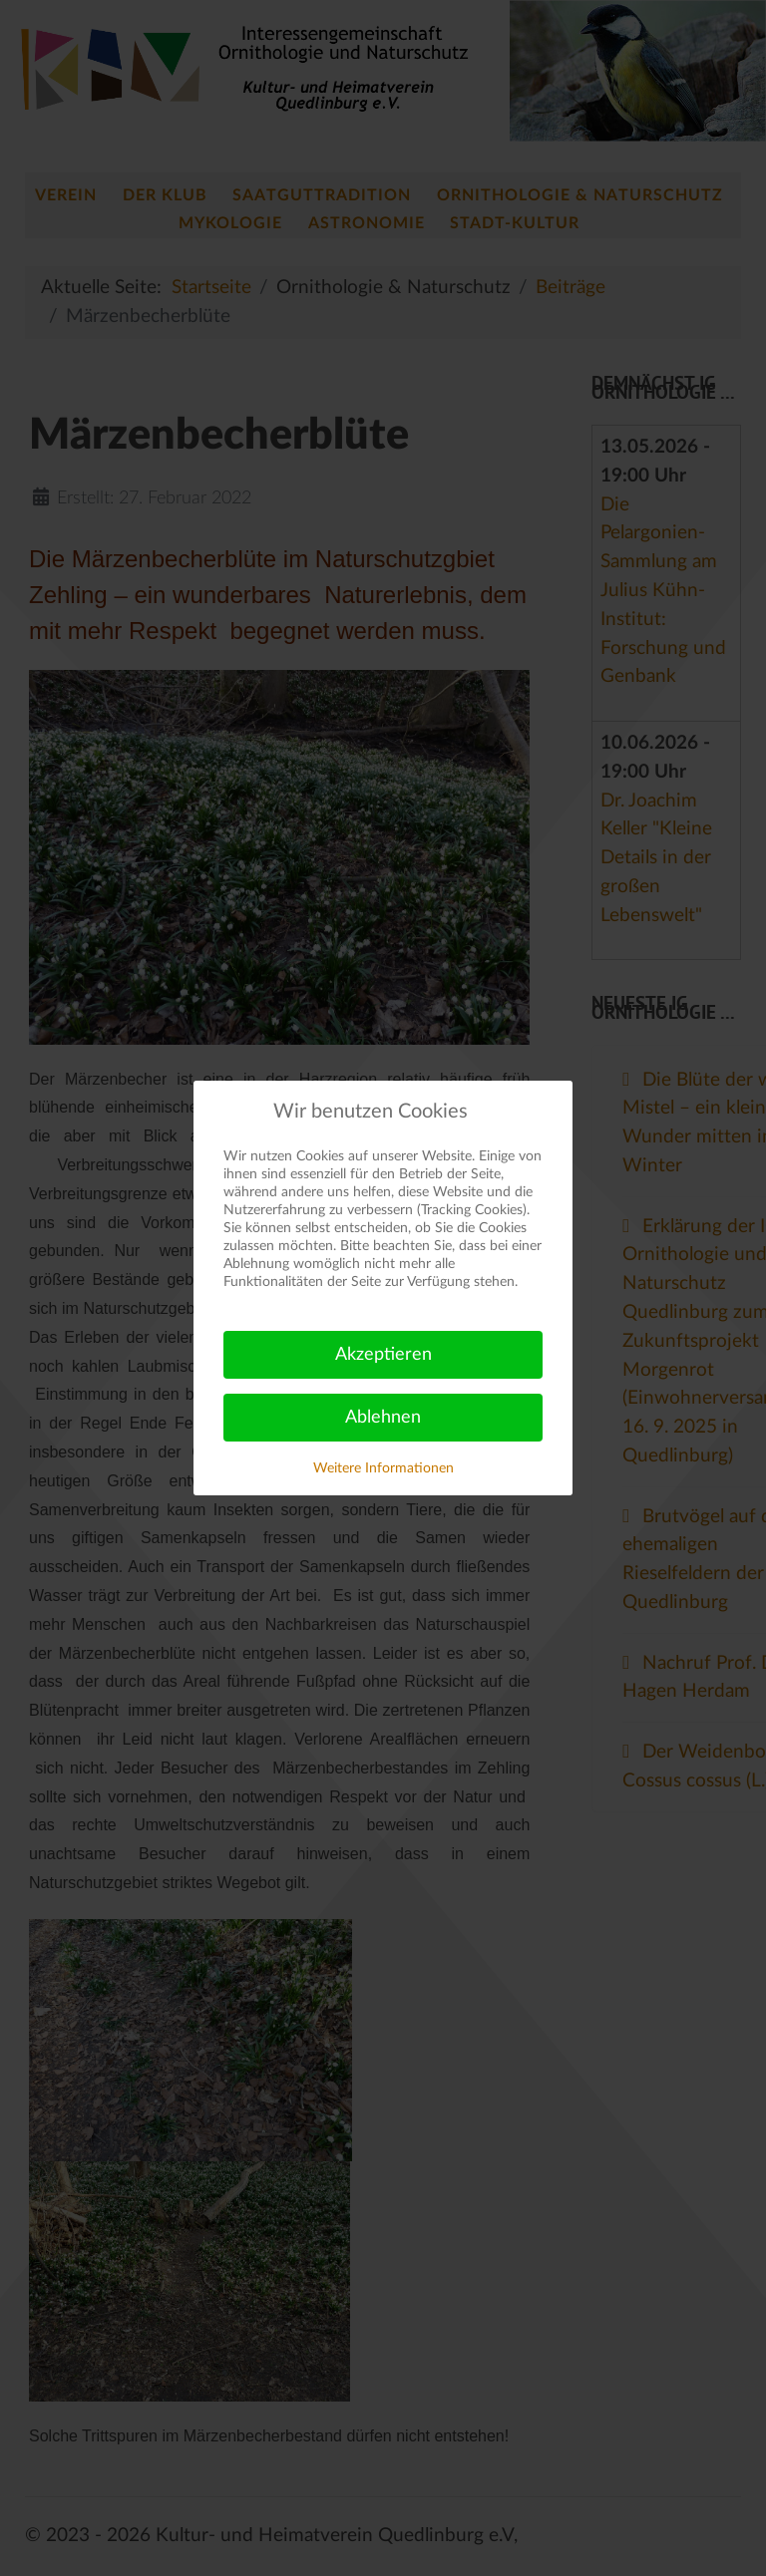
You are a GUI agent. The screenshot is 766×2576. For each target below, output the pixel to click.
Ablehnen (383, 1418)
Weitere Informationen (383, 1468)
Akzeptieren (383, 1355)
